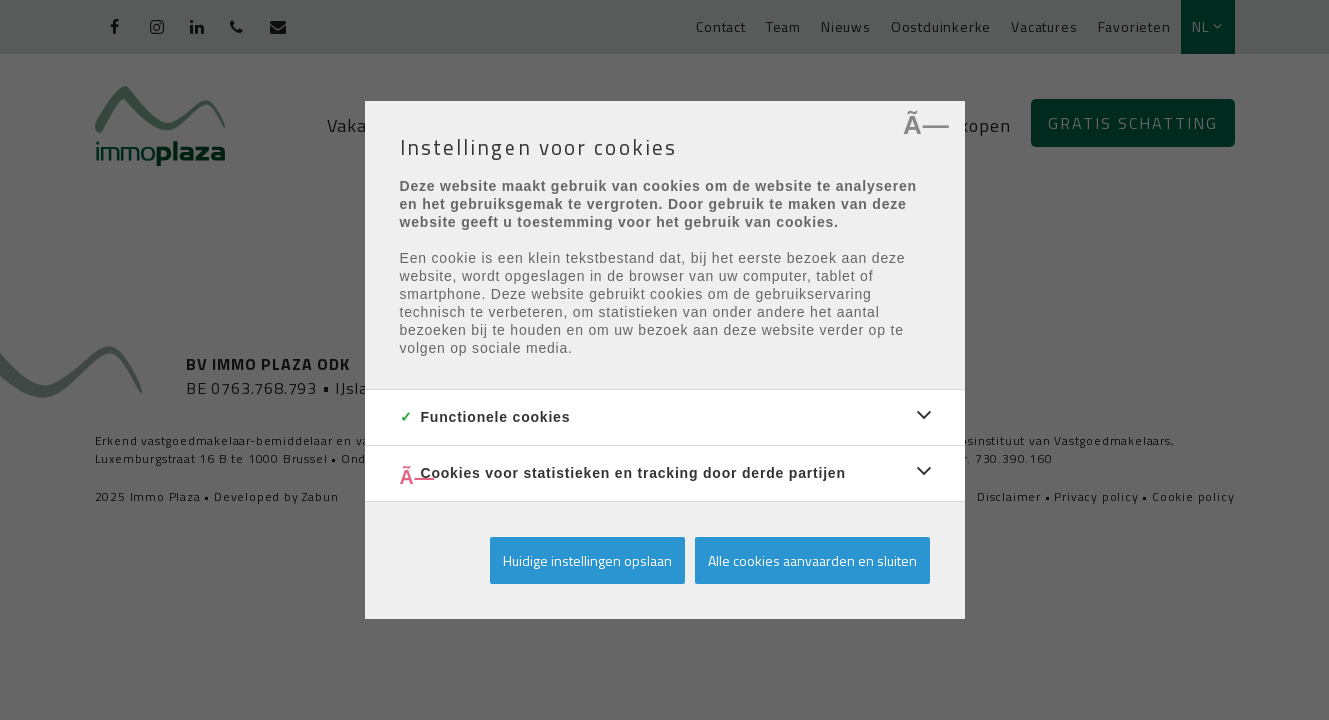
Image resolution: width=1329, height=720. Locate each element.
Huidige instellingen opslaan (587, 560)
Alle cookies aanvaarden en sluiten (812, 560)
